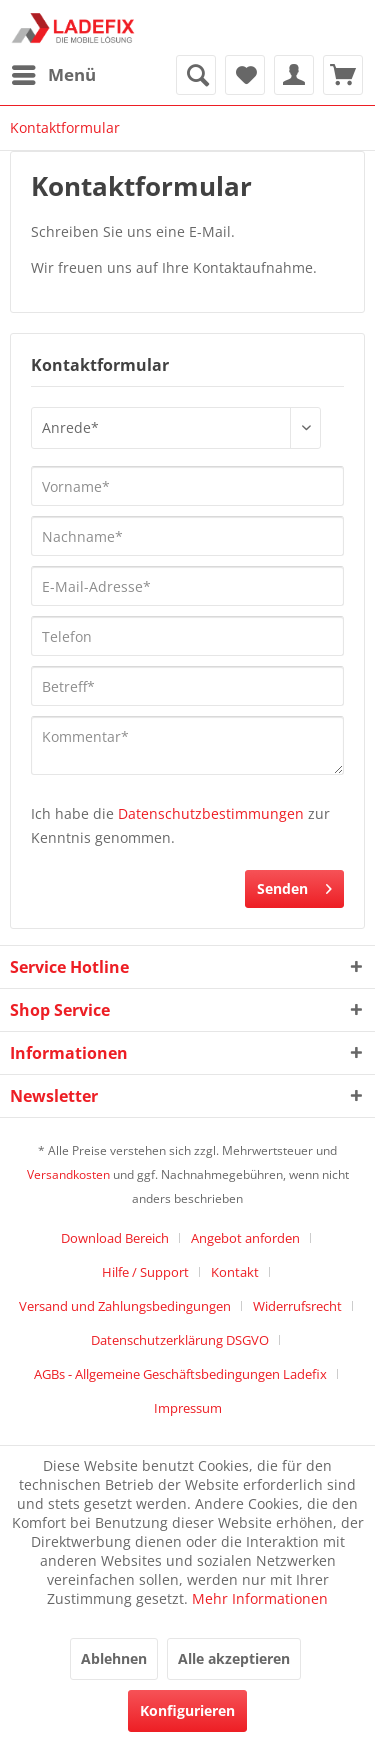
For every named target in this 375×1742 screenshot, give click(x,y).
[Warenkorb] (343, 75)
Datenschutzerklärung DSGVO (180, 1340)
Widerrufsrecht (297, 1306)
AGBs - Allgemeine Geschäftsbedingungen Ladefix (180, 1374)
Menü (54, 72)
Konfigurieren (187, 1710)
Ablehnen (114, 1658)
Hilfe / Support (145, 1272)
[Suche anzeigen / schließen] (196, 75)
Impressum (188, 1408)
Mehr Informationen (260, 1598)
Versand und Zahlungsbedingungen (125, 1306)
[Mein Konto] (294, 75)
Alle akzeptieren (234, 1658)
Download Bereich (115, 1238)
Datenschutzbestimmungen (211, 813)
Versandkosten (68, 1174)
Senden (294, 885)
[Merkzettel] (245, 75)
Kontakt (235, 1272)
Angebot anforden (245, 1238)
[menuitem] (53, 75)
